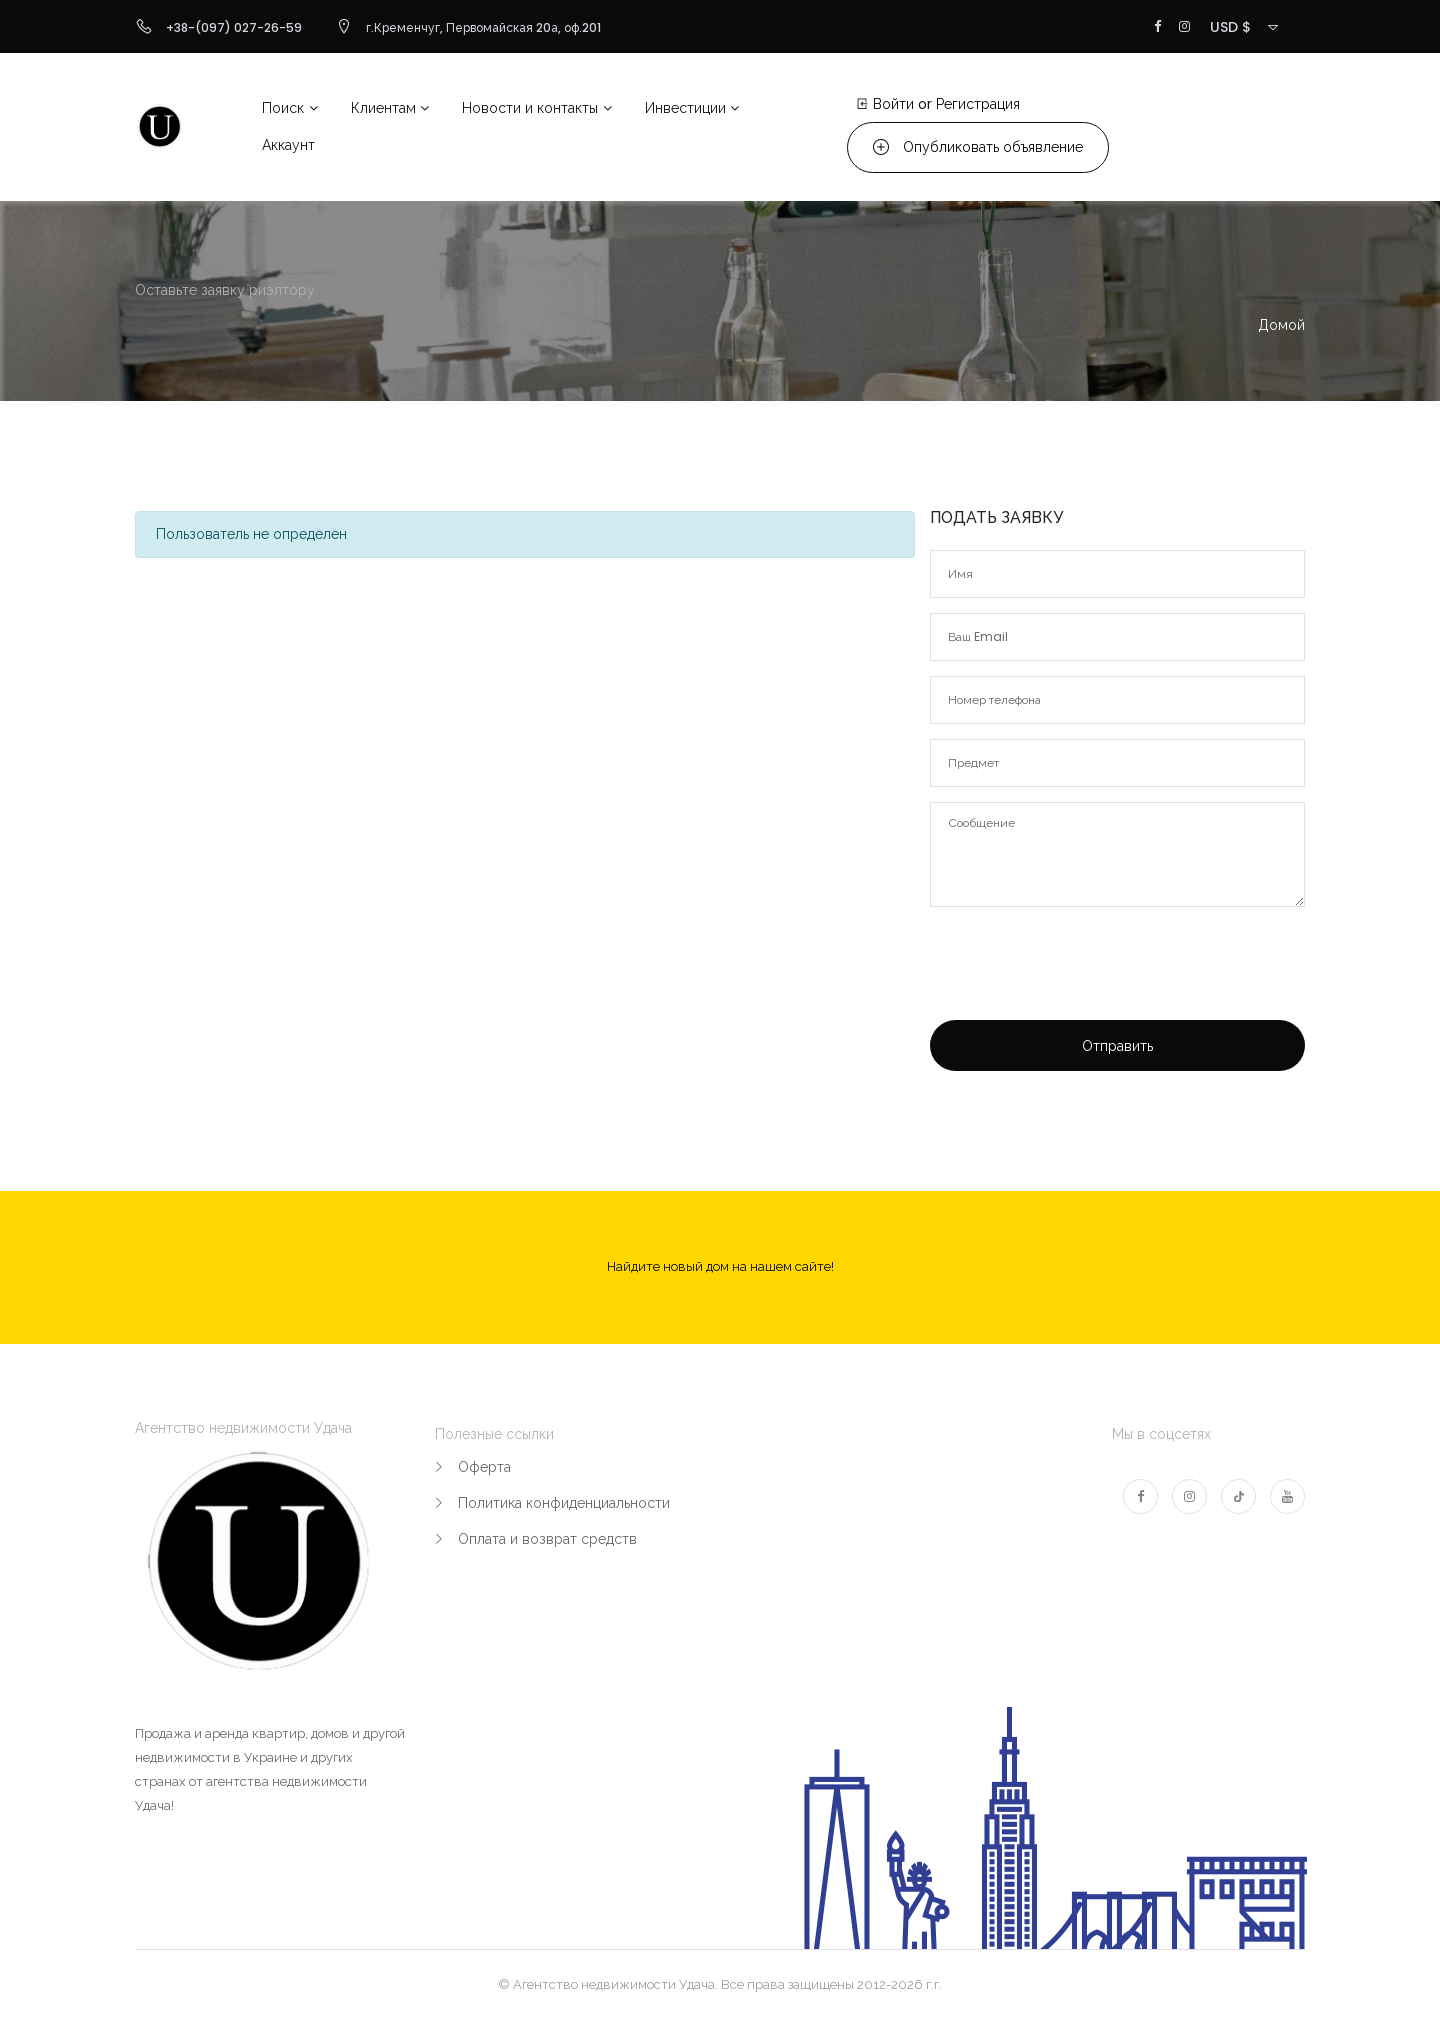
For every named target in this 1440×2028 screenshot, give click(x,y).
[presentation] (1082, 991)
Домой (1281, 325)
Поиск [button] (283, 108)
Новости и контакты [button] (530, 108)
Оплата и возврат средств (547, 1539)
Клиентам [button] (383, 108)
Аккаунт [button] (288, 145)
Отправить (1117, 1046)
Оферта (484, 1467)
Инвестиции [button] (685, 108)
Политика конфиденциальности (564, 1503)
